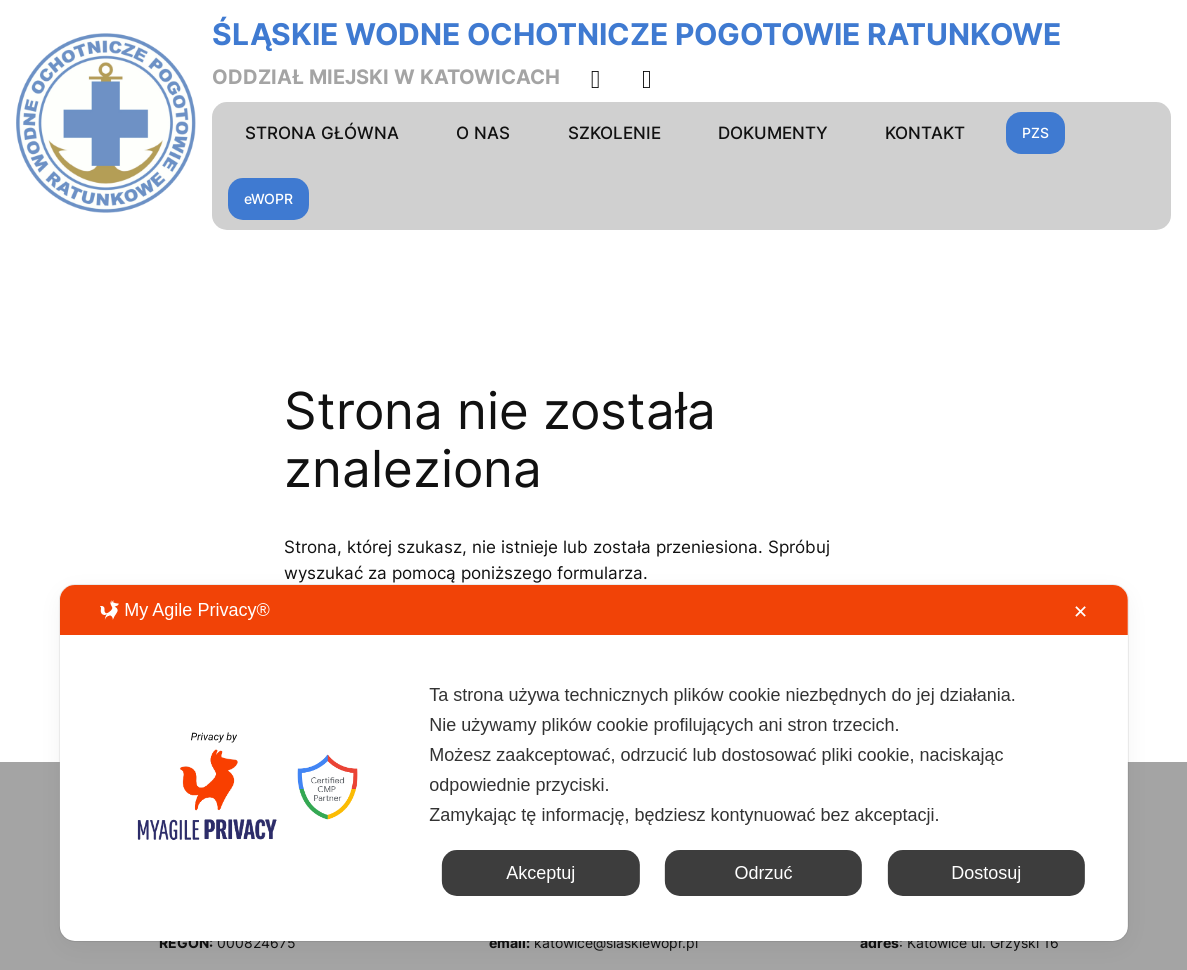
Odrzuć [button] (763, 873)
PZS (1035, 132)
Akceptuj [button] (540, 873)
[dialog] (593, 763)
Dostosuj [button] (986, 873)
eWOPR (268, 198)
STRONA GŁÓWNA (322, 133)
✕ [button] (1080, 612)
